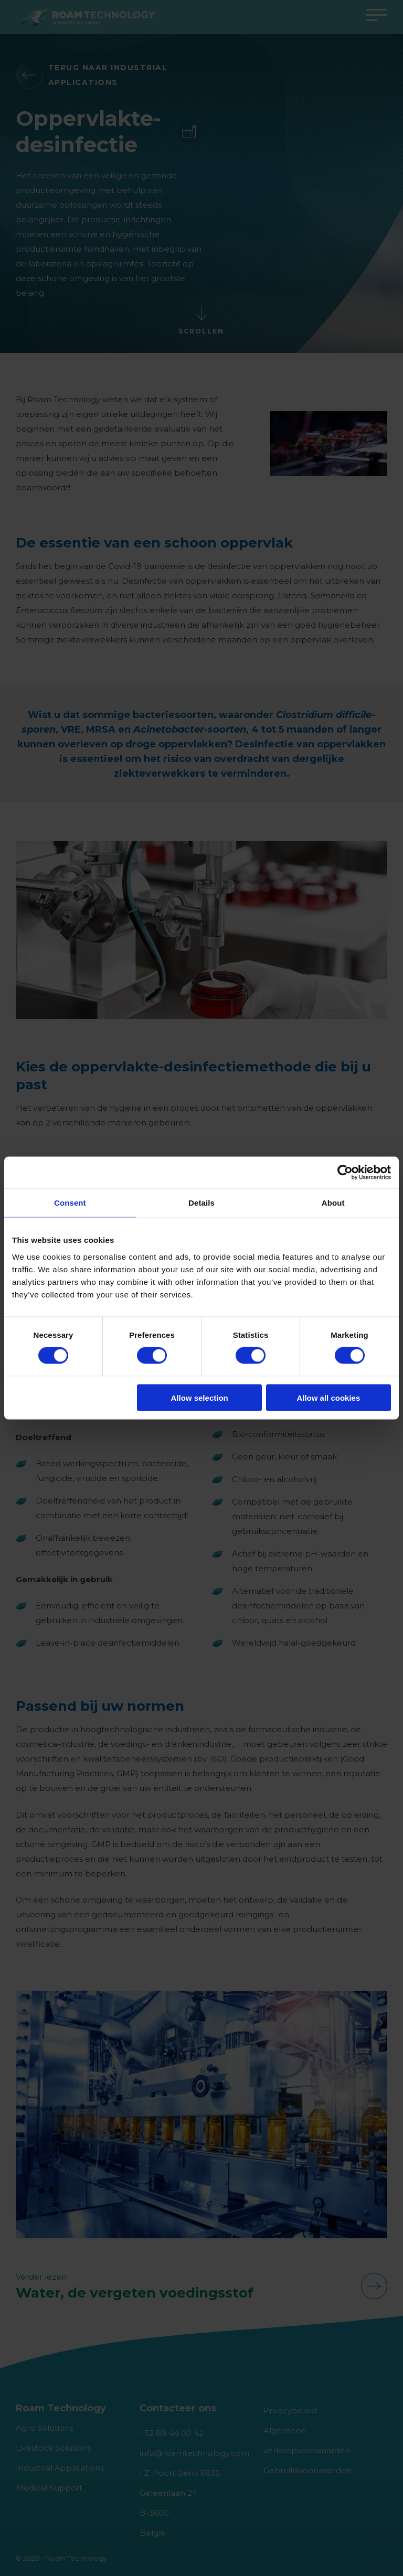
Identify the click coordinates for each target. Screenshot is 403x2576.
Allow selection (199, 1397)
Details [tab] (201, 1202)
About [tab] (333, 1202)
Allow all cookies (328, 1397)
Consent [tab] (70, 1202)
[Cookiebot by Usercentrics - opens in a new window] (345, 1172)
